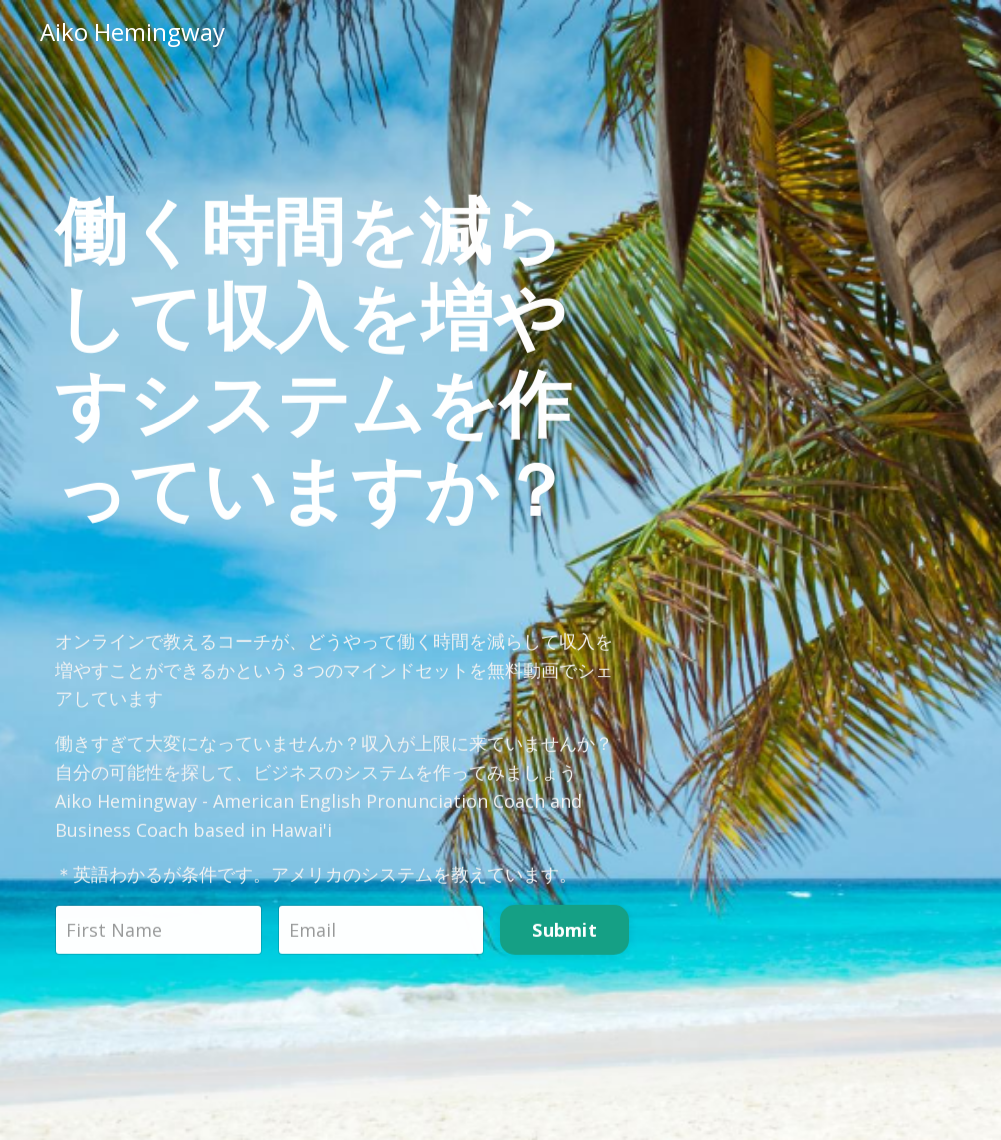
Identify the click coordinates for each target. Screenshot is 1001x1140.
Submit (564, 932)
